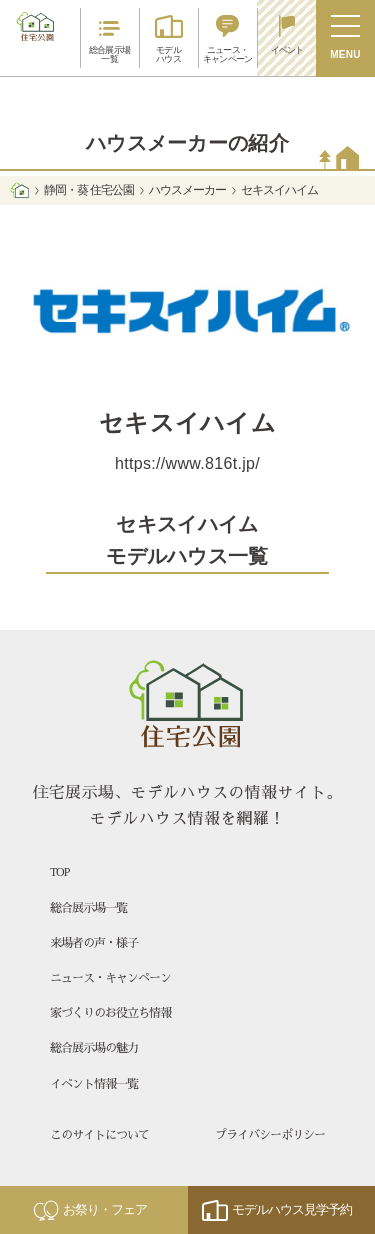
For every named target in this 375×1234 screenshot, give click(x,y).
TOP (59, 872)
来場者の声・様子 (94, 943)
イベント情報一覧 (94, 1084)
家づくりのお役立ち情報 (110, 1013)
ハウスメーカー (187, 190)
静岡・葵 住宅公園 (88, 190)
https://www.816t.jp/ (187, 463)
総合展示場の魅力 (94, 1048)
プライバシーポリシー (270, 1135)
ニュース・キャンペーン (110, 978)
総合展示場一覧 (88, 908)
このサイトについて (99, 1135)
